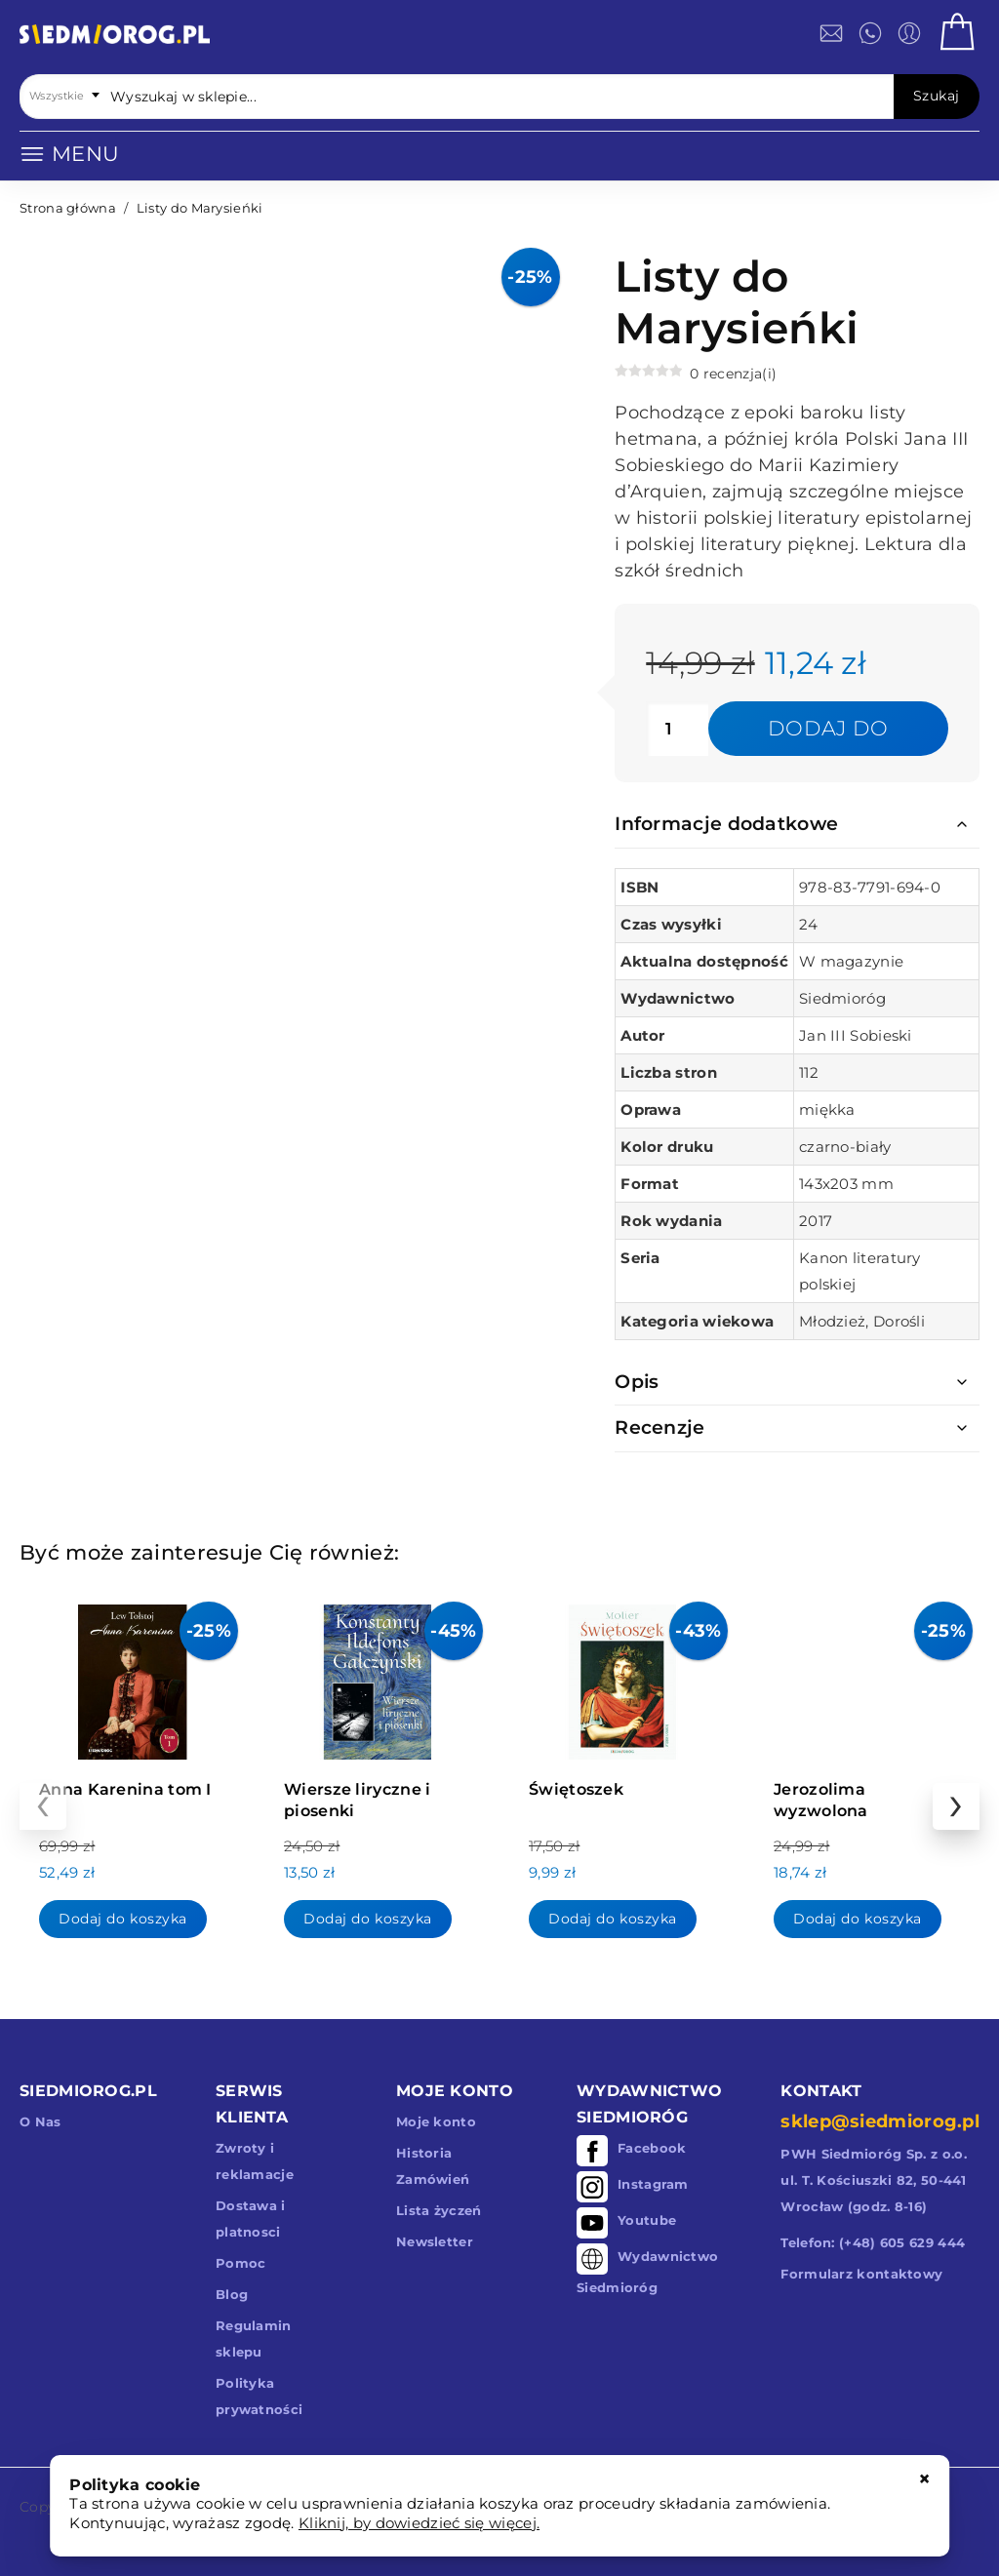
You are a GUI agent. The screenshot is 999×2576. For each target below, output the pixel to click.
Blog (232, 2294)
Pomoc (241, 2263)
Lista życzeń (439, 2210)
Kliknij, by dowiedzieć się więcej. (419, 2523)
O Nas (40, 2121)
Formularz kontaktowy (861, 2273)
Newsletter (434, 2241)
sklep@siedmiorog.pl (879, 2121)
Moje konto (436, 2121)
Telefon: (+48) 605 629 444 (872, 2242)
